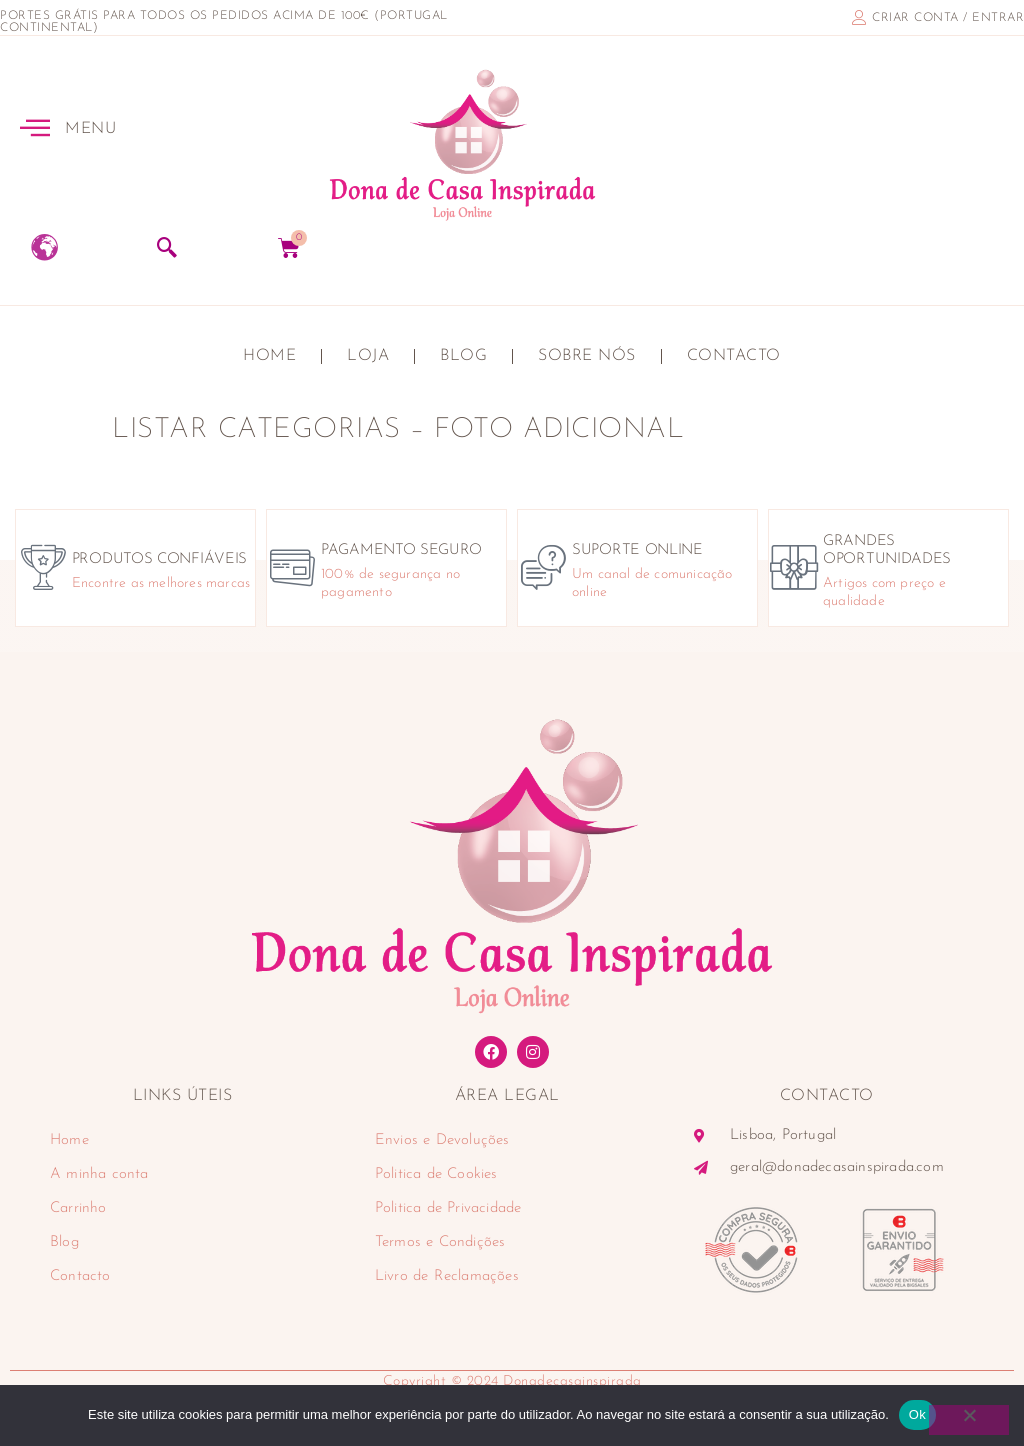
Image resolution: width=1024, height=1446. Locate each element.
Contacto (734, 356)
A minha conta (99, 1174)
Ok (917, 1414)
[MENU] (35, 127)
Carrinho (78, 1208)
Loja (368, 356)
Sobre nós (587, 356)
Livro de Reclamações (447, 1276)
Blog (463, 356)
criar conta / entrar (948, 18)
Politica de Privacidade (448, 1208)
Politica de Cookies (436, 1174)
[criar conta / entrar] (859, 17)
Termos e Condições (440, 1242)
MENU (90, 129)
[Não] (969, 1420)
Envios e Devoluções (442, 1140)
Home (269, 356)
